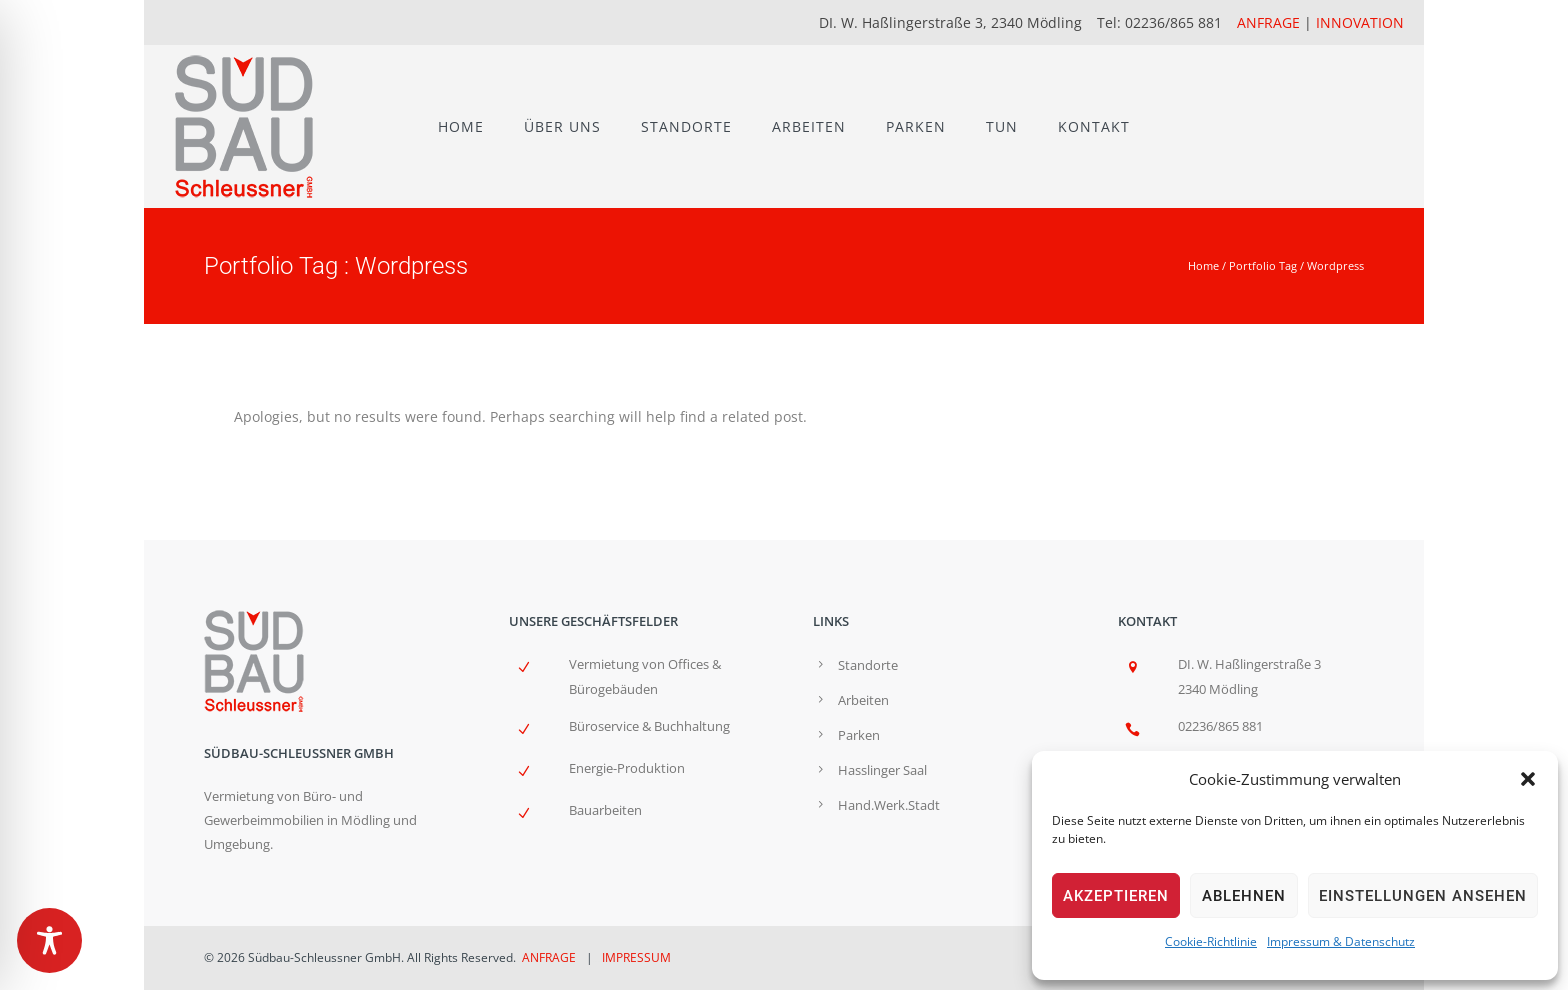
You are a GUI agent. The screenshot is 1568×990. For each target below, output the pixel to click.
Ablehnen (1244, 896)
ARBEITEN (809, 126)
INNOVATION (1360, 22)
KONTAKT (1094, 126)
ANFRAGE (1268, 22)
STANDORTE (686, 126)
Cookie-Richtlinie (1211, 941)
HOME (461, 126)
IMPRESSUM (636, 957)
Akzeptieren (1116, 896)
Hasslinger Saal (882, 770)
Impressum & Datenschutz (1341, 941)
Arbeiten (863, 700)
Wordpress (1335, 265)
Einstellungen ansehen (1423, 896)
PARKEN (916, 126)
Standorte (868, 665)
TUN (1002, 126)
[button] (1528, 779)
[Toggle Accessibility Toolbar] (49, 940)
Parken (859, 735)
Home (1203, 265)
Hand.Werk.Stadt (889, 805)
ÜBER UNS (562, 126)
